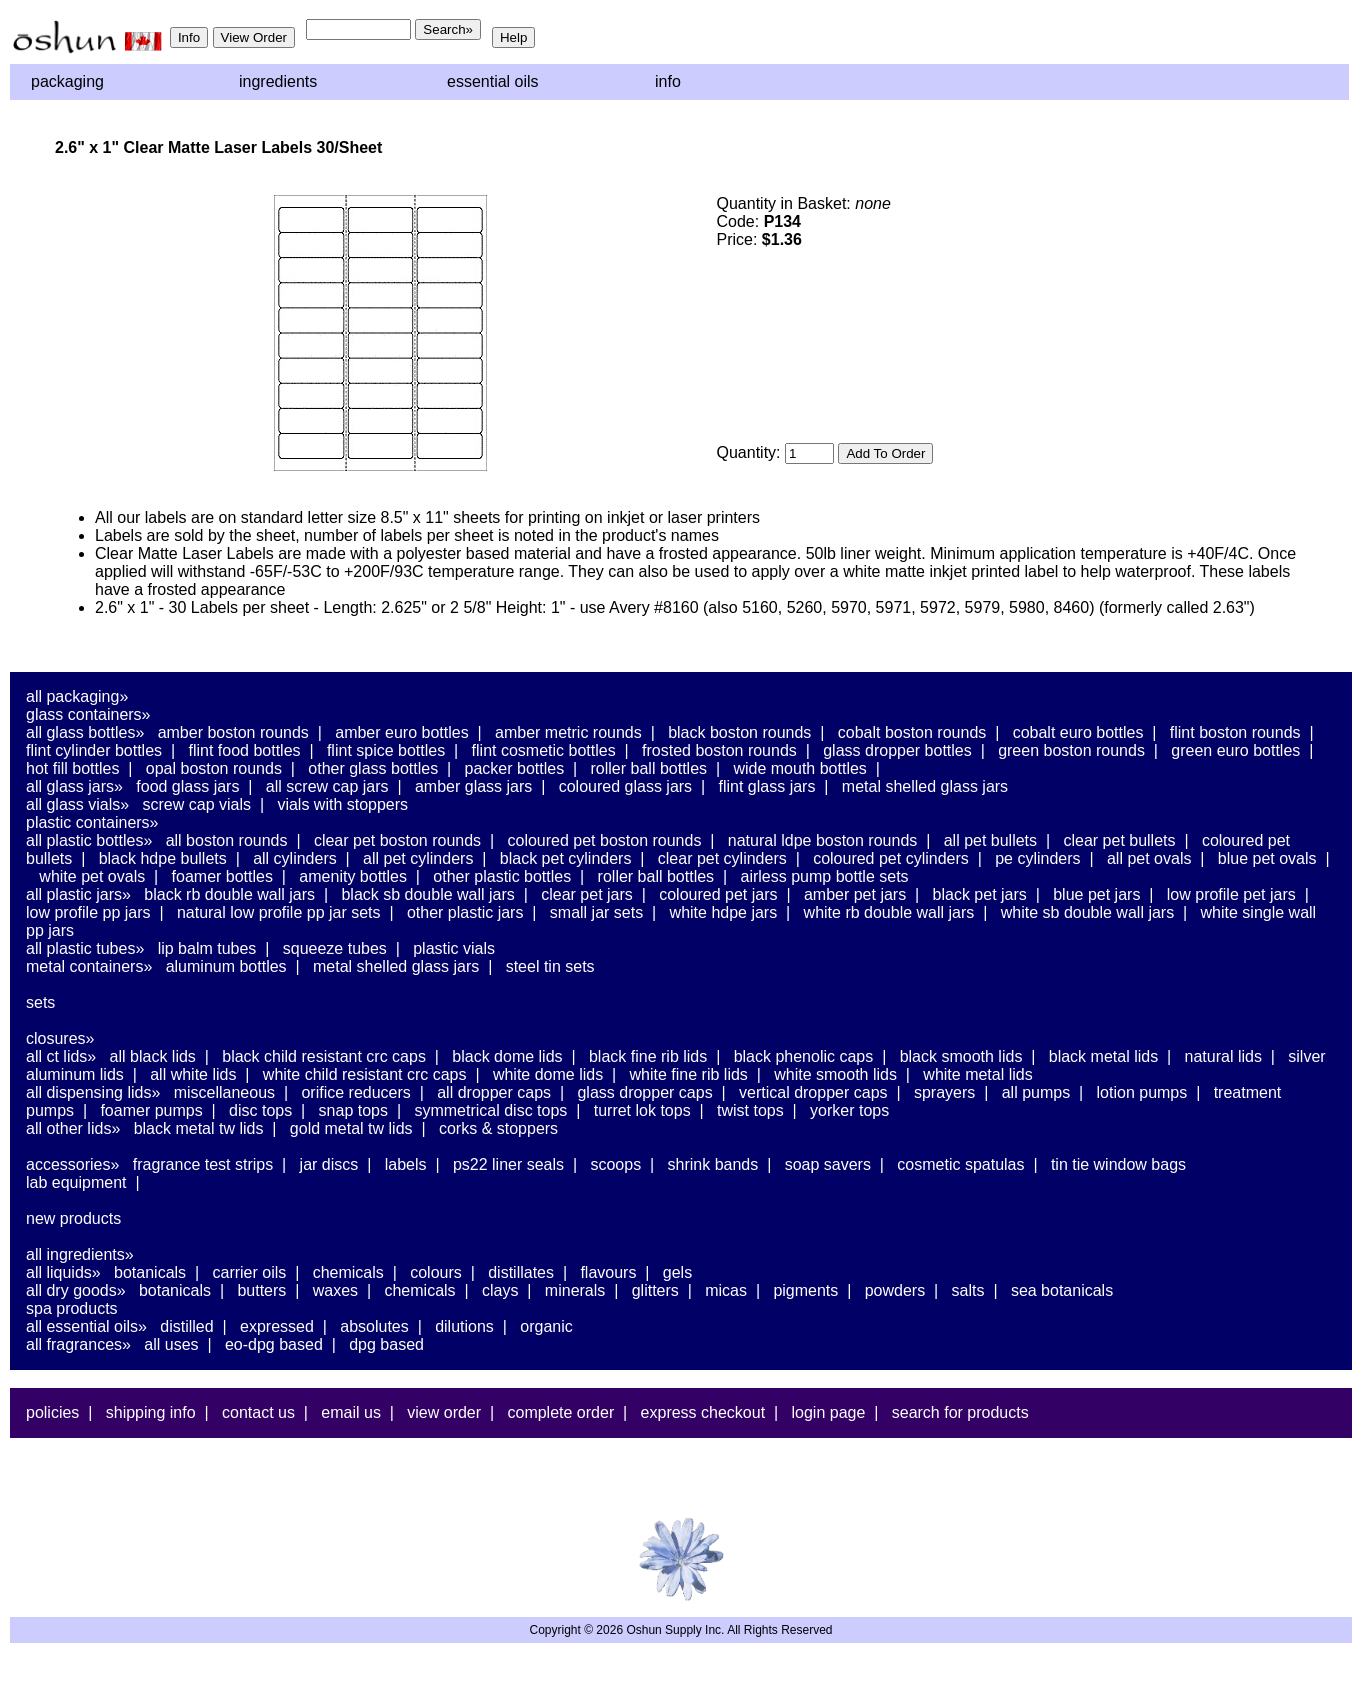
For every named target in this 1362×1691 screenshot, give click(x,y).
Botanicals (150, 1272)
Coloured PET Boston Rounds (605, 840)
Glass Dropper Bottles (897, 750)
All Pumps (1036, 1092)
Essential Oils (493, 81)
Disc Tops (260, 1110)
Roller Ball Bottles (649, 768)
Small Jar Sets (596, 912)
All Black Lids (153, 1056)
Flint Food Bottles (244, 750)
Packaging (67, 81)
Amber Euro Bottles (401, 732)
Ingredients (278, 81)
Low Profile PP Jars (88, 912)
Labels (406, 1164)
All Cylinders (295, 858)
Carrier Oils (250, 1272)
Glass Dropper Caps (644, 1092)
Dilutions (464, 1326)
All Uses (171, 1344)
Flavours (608, 1272)
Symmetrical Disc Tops (490, 1110)
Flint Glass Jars (767, 786)
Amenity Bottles (353, 876)
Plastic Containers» (92, 822)
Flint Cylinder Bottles (94, 750)
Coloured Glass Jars (625, 786)
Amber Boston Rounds (233, 732)
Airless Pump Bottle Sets (825, 876)
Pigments (805, 1290)
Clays (500, 1290)
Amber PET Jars (855, 894)
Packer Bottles (515, 768)
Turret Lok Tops (642, 1110)
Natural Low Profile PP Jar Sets (279, 912)
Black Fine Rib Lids (648, 1056)
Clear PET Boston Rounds (397, 840)
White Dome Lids (548, 1074)
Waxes (335, 1290)
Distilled (186, 1326)
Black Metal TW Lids (199, 1128)
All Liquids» (63, 1272)
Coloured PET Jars (718, 894)
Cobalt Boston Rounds (912, 732)
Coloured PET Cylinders (891, 858)
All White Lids (193, 1074)
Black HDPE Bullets (163, 858)
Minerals (575, 1290)
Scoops (615, 1164)
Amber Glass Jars (473, 786)
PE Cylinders (1037, 858)
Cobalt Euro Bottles (1078, 732)
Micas (726, 1290)
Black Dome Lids (507, 1056)
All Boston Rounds (227, 840)
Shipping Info (151, 1412)
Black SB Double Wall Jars (427, 894)
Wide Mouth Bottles (799, 768)
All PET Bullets (990, 840)
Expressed (277, 1326)
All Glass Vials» (77, 804)
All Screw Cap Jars (327, 786)
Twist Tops (750, 1110)
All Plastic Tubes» (85, 948)
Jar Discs (329, 1164)
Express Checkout (703, 1412)
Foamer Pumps (151, 1110)
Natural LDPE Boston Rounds (822, 840)
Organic (546, 1326)
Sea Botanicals (1062, 1290)
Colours (436, 1272)
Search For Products (960, 1412)
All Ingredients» (80, 1254)
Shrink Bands (713, 1164)
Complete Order (560, 1412)
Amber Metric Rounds (568, 732)
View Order (444, 1412)
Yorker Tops (849, 1110)
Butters (261, 1290)
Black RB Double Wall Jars (229, 894)
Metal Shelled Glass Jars (925, 786)
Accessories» (72, 1164)
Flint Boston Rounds (1235, 732)
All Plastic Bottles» (89, 840)
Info (668, 81)
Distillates (521, 1272)
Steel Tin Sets (550, 966)
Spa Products (72, 1308)
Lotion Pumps (1142, 1092)
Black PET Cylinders (566, 858)
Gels (677, 1272)
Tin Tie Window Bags (1118, 1164)
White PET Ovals (92, 876)
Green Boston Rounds (1071, 750)
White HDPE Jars (724, 912)
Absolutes (374, 1326)
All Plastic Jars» (78, 894)
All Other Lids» (73, 1128)
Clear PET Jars (587, 894)
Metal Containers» (89, 966)
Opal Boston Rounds (214, 768)
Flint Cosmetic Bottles (544, 750)
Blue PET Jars (1096, 894)
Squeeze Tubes (335, 948)
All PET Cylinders (418, 858)
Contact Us (258, 1412)
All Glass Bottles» (85, 732)
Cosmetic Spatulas (960, 1164)
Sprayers (944, 1092)
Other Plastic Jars (465, 912)
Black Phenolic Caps (804, 1056)
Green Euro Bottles (1235, 750)
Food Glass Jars (187, 786)
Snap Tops (353, 1110)
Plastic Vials (454, 948)
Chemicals (348, 1272)
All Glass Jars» (74, 786)
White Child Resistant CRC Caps (365, 1074)
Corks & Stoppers (498, 1128)
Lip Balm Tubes (207, 948)
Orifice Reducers (355, 1092)
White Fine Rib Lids (689, 1074)
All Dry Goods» (76, 1290)
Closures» (60, 1038)
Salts (968, 1290)
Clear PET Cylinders (722, 858)
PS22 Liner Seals (508, 1164)
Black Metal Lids (1103, 1056)
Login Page (829, 1412)
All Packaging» (77, 696)
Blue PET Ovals (1267, 858)
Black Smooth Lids (961, 1056)
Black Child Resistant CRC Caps (324, 1056)
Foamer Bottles (222, 876)
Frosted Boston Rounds (719, 750)
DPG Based (386, 1344)
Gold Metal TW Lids (351, 1128)
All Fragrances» (78, 1344)
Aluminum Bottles (226, 966)
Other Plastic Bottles (502, 876)
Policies (52, 1412)
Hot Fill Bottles (72, 768)
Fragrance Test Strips (203, 1164)
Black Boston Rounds (739, 732)
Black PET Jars (980, 894)
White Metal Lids (977, 1074)
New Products (73, 1218)
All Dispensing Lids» (93, 1092)
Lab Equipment (76, 1182)
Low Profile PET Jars (1231, 894)
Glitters (655, 1290)
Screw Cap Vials (197, 804)
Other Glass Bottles (373, 768)
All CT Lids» (61, 1056)
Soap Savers (828, 1164)
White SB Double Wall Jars (1087, 912)
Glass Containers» (88, 714)
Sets (40, 1002)
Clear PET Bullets (1119, 840)
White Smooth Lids (835, 1074)
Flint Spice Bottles (386, 750)
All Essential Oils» (86, 1326)
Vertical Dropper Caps (813, 1092)
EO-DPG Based (274, 1344)
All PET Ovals (1149, 858)
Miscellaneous (224, 1092)
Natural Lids (1223, 1056)
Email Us (351, 1412)
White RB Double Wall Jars (889, 912)
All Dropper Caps (494, 1092)
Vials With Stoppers (342, 804)
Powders (895, 1290)
